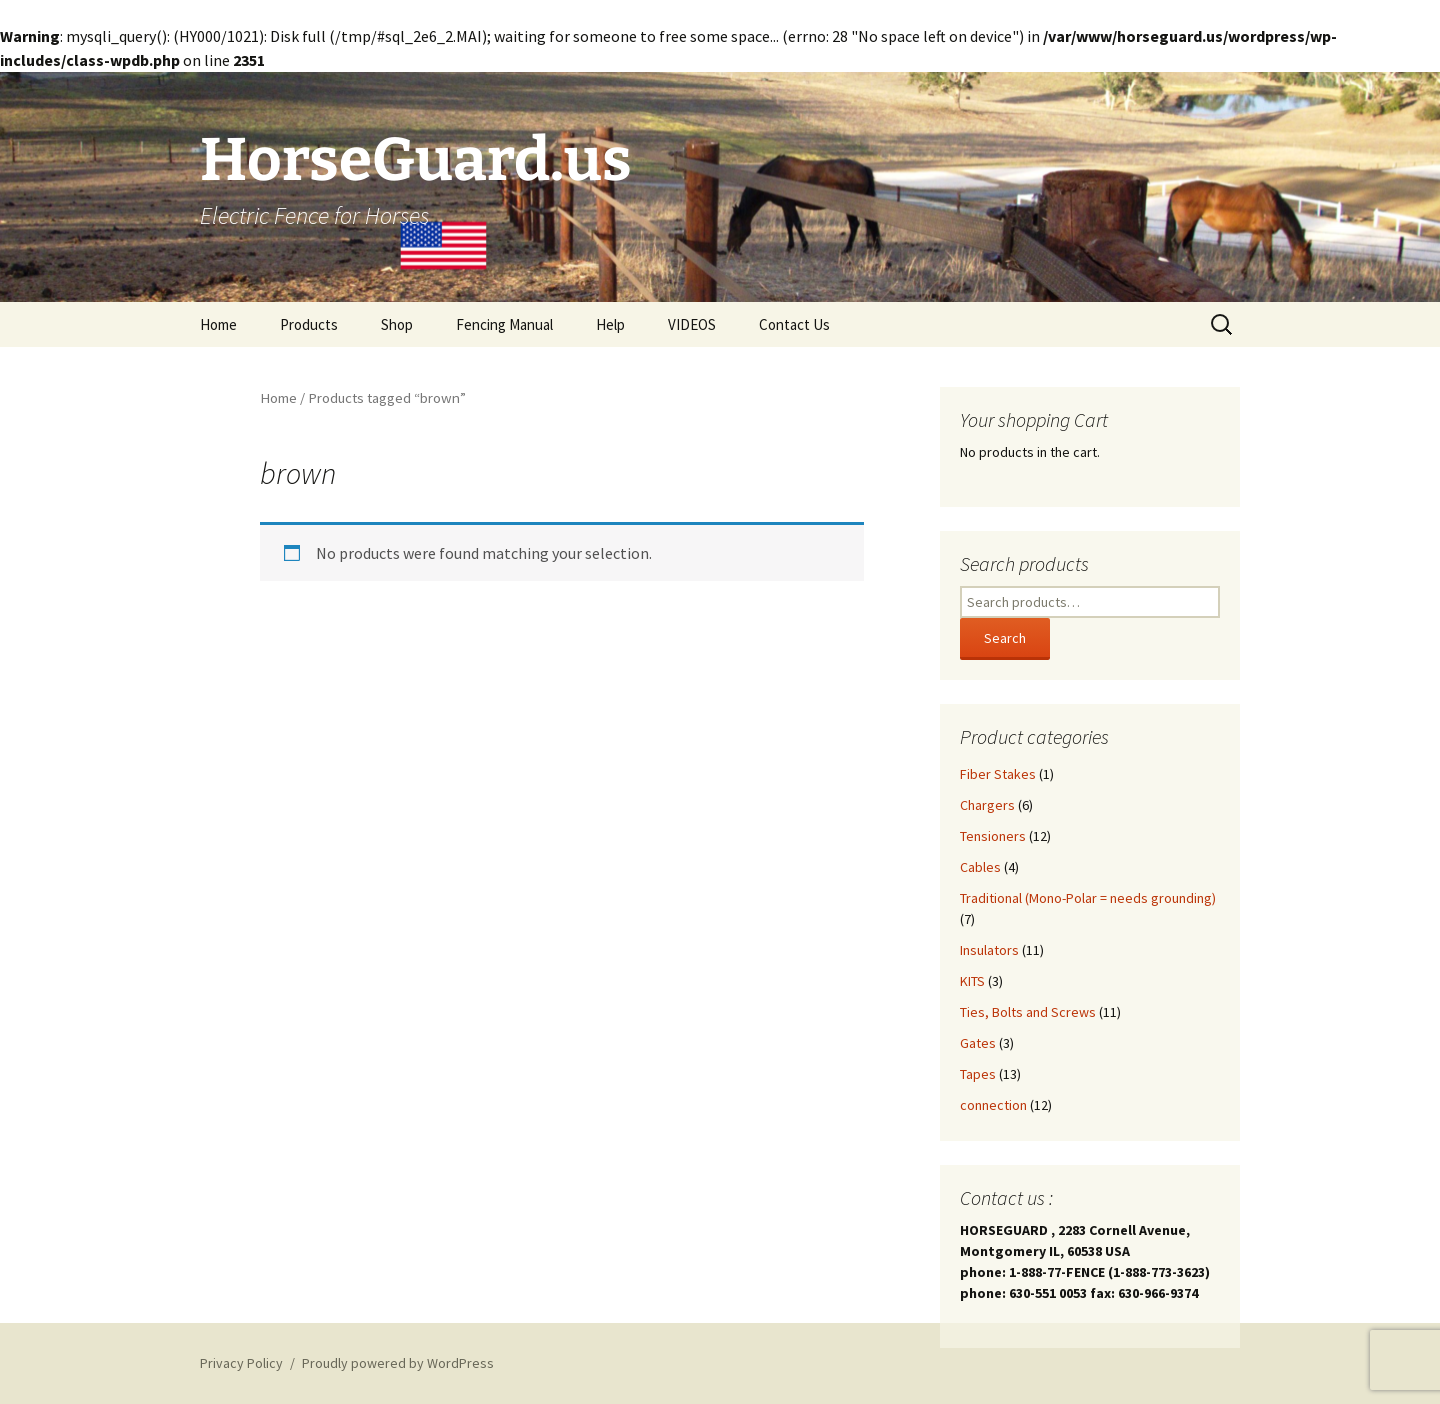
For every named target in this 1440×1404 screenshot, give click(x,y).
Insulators (989, 950)
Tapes (978, 1074)
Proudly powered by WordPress (398, 1363)
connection (993, 1105)
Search (1005, 638)
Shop (397, 324)
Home (218, 324)
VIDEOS (692, 324)
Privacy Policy (241, 1363)
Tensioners (993, 836)
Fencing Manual (504, 324)
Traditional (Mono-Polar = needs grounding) (1088, 898)
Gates (978, 1043)
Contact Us (794, 324)
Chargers (987, 805)
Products (309, 324)
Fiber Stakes (998, 774)
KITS (972, 981)
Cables (980, 867)
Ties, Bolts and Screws (1028, 1012)
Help (610, 324)
